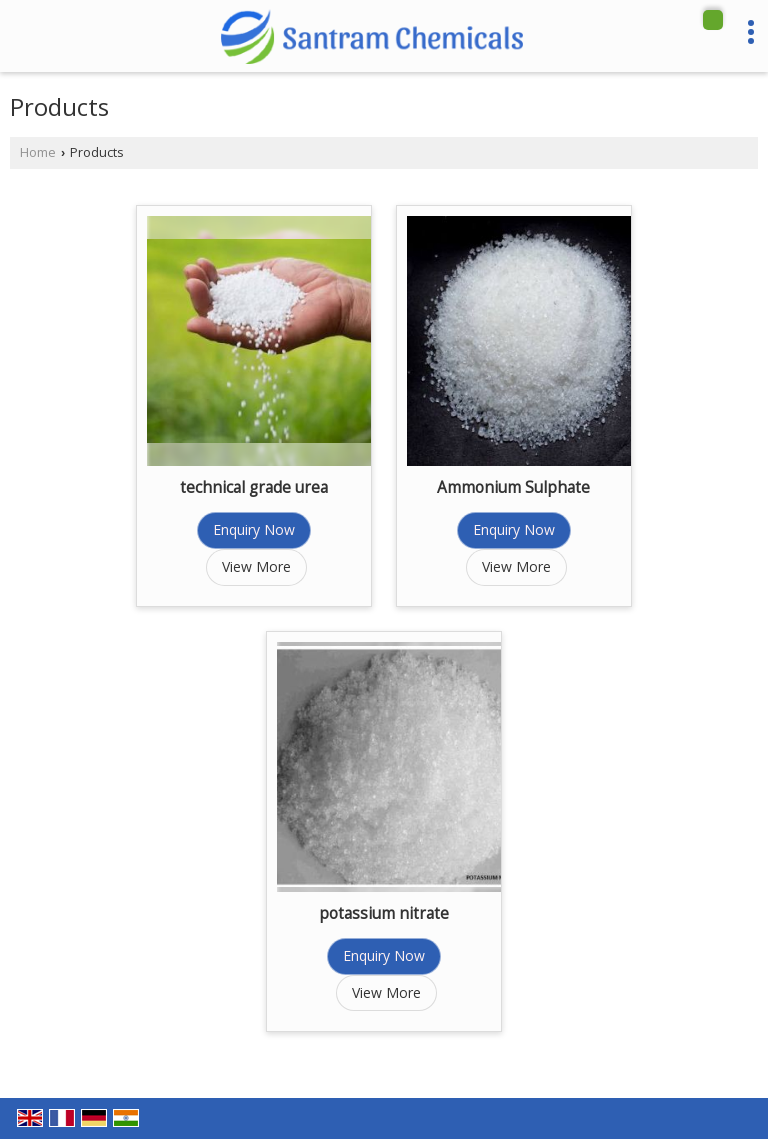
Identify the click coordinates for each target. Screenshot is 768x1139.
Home (38, 152)
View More (256, 566)
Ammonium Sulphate (513, 487)
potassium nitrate (384, 913)
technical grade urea (254, 487)
